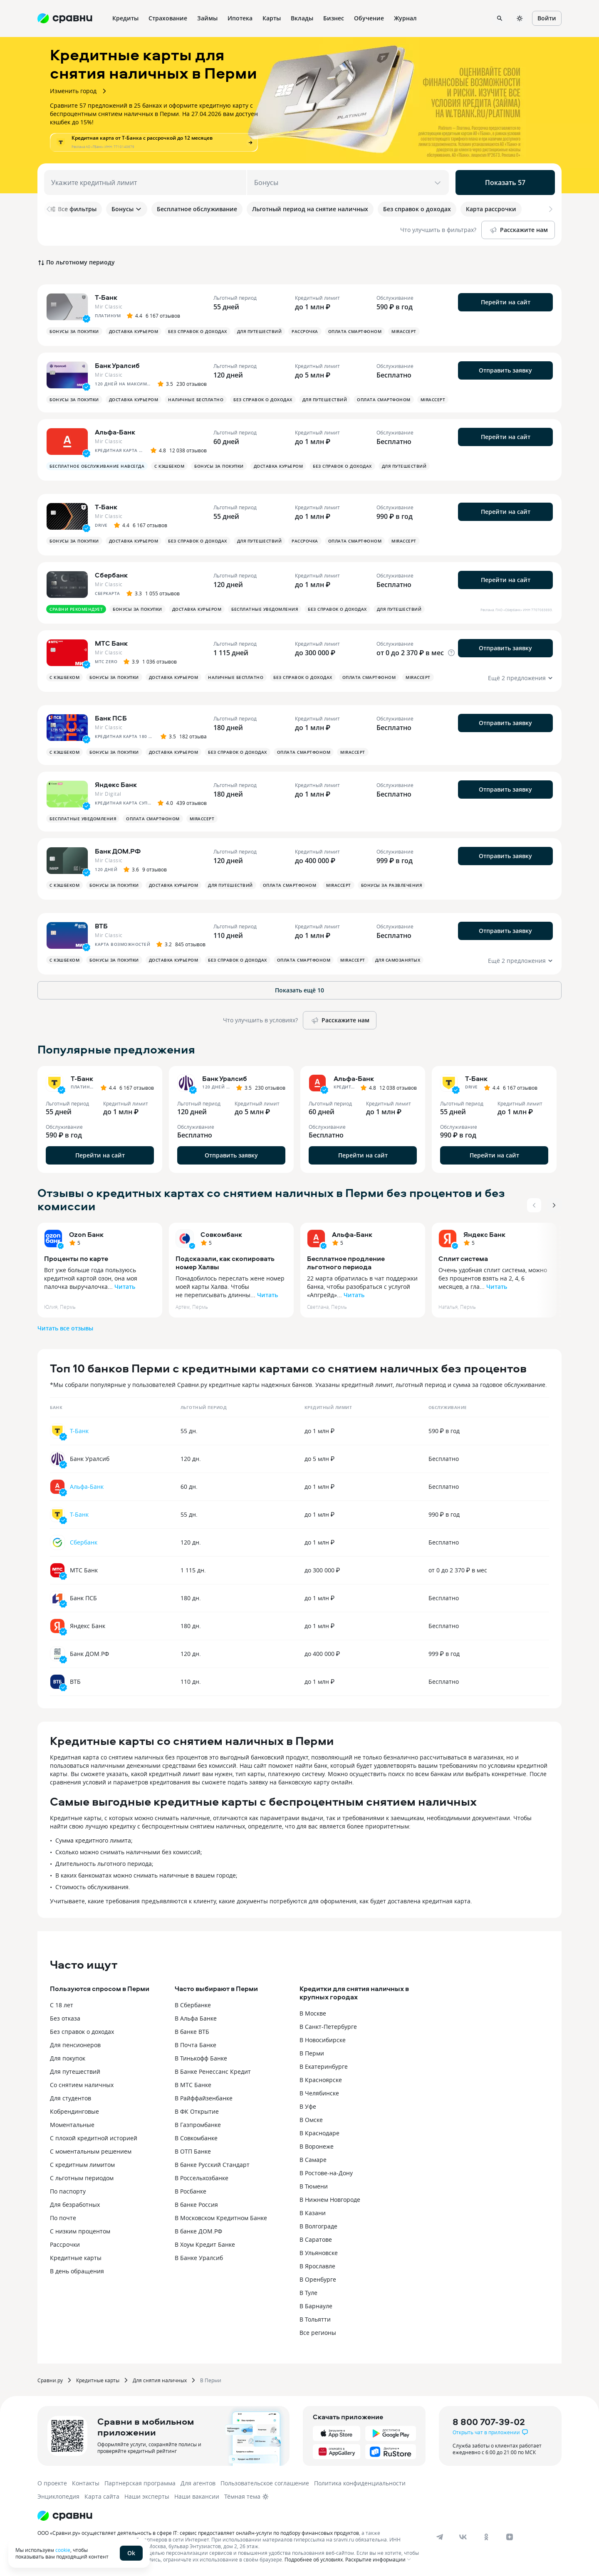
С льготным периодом (82, 2178)
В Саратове (316, 2239)
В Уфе (308, 2106)
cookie (62, 2549)
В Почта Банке (195, 2045)
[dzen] (509, 2537)
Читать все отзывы (65, 1328)
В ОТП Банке (193, 2151)
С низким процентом (80, 2231)
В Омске (311, 2120)
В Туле (308, 2293)
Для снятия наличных (160, 2380)
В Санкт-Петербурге (328, 2027)
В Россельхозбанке (201, 2178)
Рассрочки (65, 2244)
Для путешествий (75, 2071)
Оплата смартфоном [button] (355, 331)
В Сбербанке (193, 2005)
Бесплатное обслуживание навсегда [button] (97, 466)
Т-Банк (79, 1431)
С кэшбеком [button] (169, 466)
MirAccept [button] (403, 331)
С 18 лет (61, 2005)
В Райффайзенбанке (204, 2098)
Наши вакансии (196, 2496)
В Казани (313, 2213)
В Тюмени (314, 2186)
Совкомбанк (221, 1234)
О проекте (52, 2483)
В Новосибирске (323, 2040)
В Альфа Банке (196, 2018)
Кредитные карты (75, 2258)
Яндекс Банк (484, 1234)
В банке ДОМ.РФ (198, 2231)
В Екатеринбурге (324, 2066)
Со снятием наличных (82, 2085)
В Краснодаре (319, 2133)
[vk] (463, 2537)
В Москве (313, 2013)
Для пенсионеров (75, 2045)
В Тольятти (315, 2319)
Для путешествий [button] (259, 331)
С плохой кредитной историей (93, 2138)
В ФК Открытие (197, 2111)
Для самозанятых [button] (398, 960)
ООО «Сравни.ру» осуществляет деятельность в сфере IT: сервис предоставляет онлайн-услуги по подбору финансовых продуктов (198, 2532)
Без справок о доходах (82, 2032)
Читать (124, 1286)
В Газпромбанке (198, 2125)
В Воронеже (317, 2146)
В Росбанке (190, 2191)
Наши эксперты (146, 2496)
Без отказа (65, 2018)
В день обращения (77, 2271)
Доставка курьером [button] (133, 331)
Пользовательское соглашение (264, 2483)
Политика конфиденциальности (360, 2483)
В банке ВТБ (192, 2032)
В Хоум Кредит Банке (205, 2244)
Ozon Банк (86, 1234)
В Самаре (313, 2160)
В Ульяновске (319, 2253)
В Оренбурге (318, 2279)
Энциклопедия (58, 2496)
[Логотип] (64, 2516)
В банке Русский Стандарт (212, 2165)
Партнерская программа (140, 2483)
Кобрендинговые (74, 2111)
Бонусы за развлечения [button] (391, 885)
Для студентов (70, 2098)
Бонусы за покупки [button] (74, 331)
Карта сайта (101, 2496)
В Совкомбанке (196, 2138)
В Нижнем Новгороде (330, 2199)
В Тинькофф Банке (201, 2058)
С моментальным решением (90, 2151)
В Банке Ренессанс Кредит (213, 2071)
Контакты (85, 2483)
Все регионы (318, 2333)
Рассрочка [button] (305, 331)
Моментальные (72, 2125)
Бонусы (126, 209)
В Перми (312, 2053)
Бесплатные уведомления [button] (264, 609)
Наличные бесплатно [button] (195, 399)
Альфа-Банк (352, 1234)
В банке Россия (196, 2204)
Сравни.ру (50, 2380)
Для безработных (75, 2204)
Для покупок (67, 2058)
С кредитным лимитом (82, 2165)
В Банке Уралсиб (199, 2258)
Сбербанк (83, 1542)
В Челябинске (319, 2093)
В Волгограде (318, 2226)
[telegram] (440, 2537)
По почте (63, 2218)
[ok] (486, 2537)
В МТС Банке (193, 2085)
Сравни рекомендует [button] (76, 609)
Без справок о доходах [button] (197, 331)
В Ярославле (317, 2266)
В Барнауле (316, 2306)
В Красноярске (321, 2080)
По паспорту (68, 2191)
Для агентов (198, 2483)
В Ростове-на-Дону (326, 2173)
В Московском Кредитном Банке (221, 2218)
